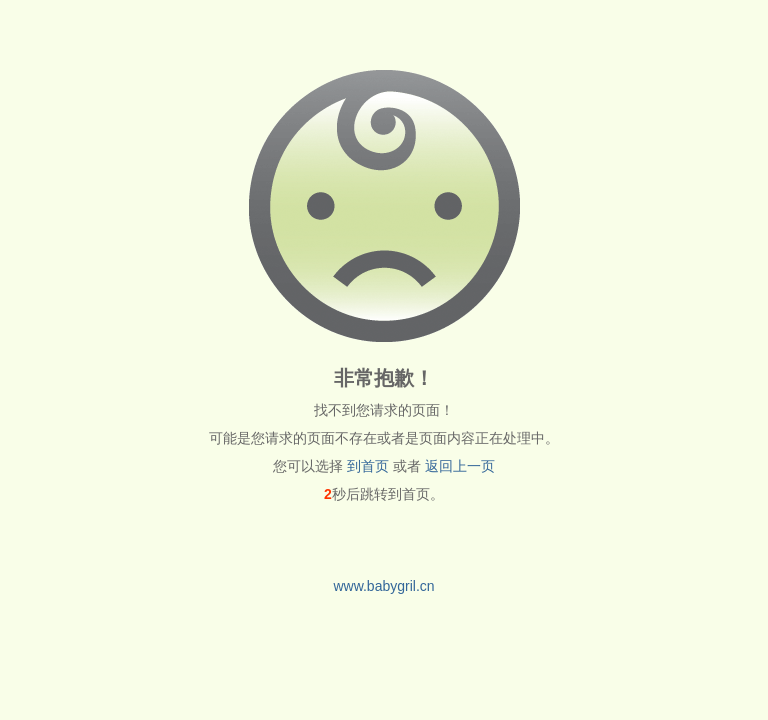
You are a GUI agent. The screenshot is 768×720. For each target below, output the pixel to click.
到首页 (368, 466)
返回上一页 (460, 466)
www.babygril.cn (383, 586)
